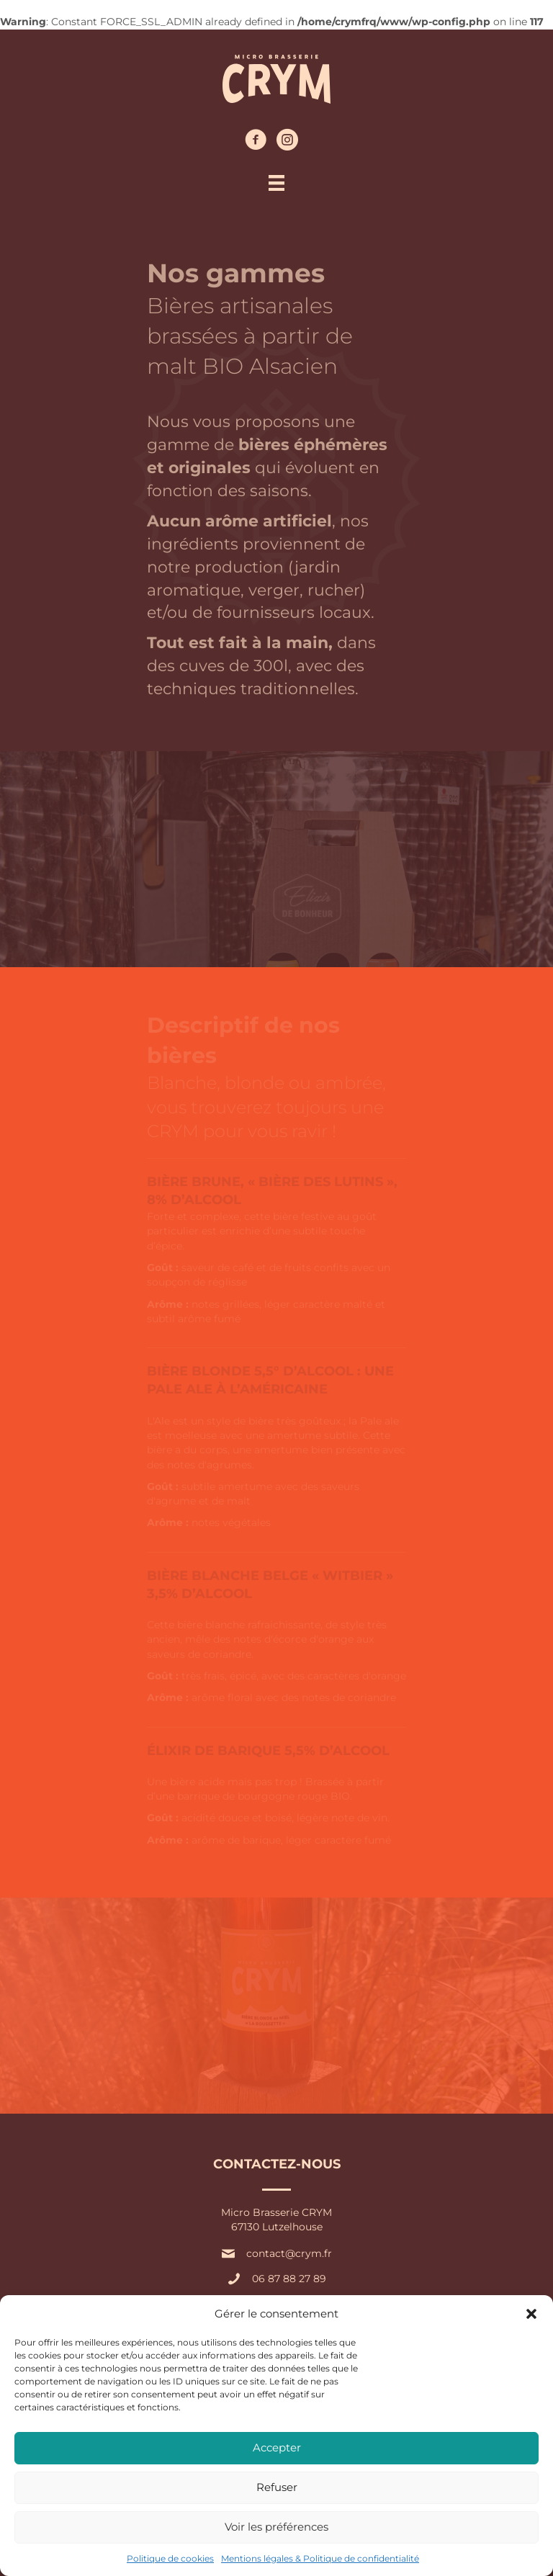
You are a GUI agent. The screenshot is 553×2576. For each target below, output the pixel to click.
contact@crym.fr (289, 2253)
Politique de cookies (170, 2558)
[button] (531, 2314)
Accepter (277, 2447)
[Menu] (276, 183)
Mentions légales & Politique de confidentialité (320, 2558)
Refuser (276, 2487)
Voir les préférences (276, 2527)
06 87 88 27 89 (289, 2278)
